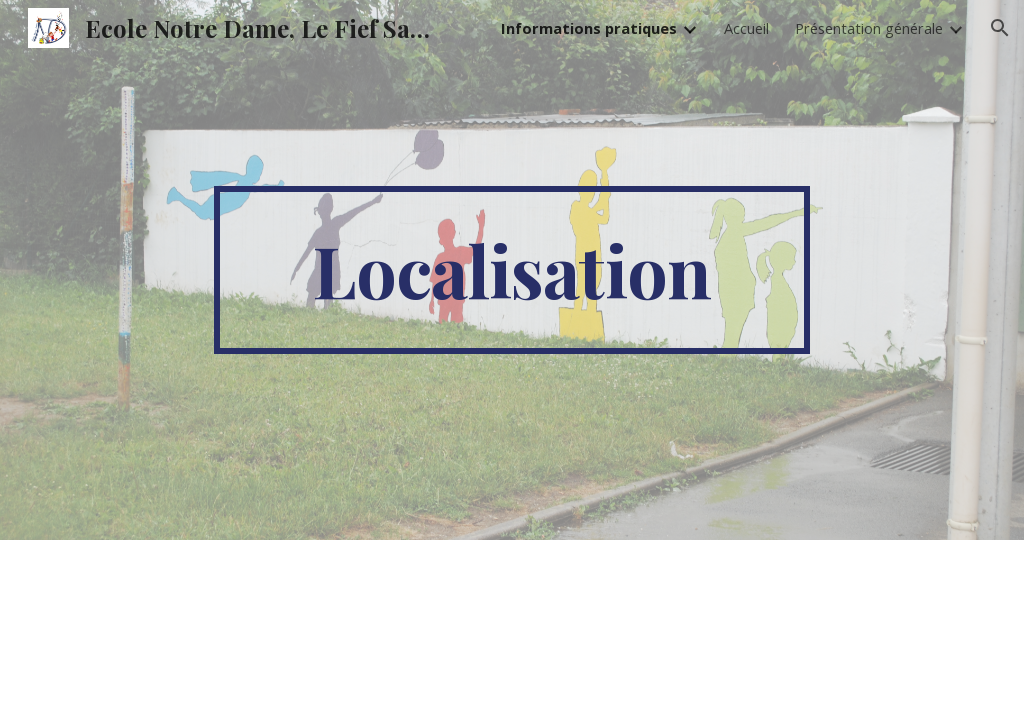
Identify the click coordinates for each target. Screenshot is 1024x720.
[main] (511, 270)
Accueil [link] (746, 28)
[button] (1000, 28)
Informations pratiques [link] (589, 28)
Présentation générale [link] (869, 28)
